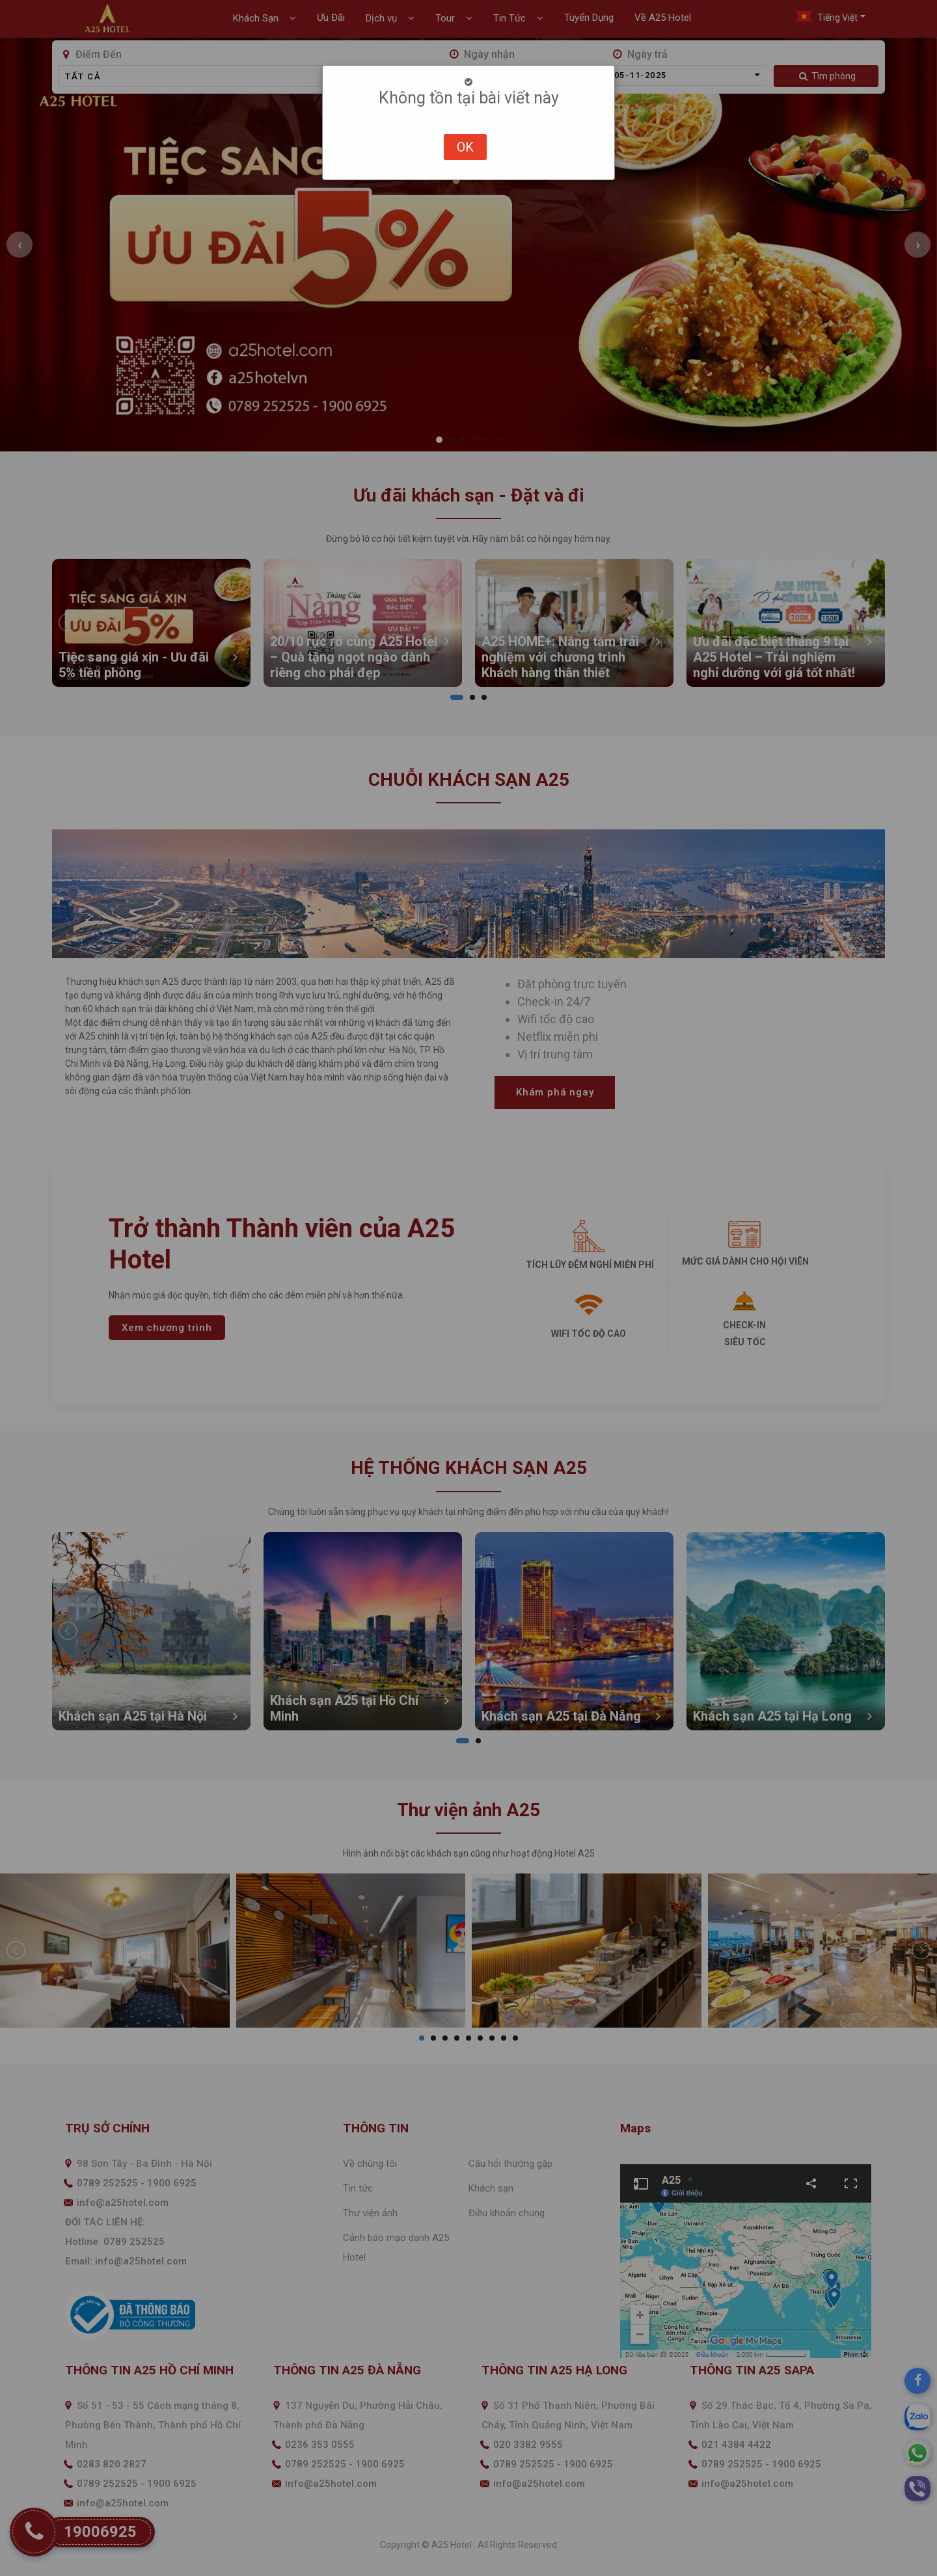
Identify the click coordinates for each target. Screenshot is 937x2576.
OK (465, 147)
